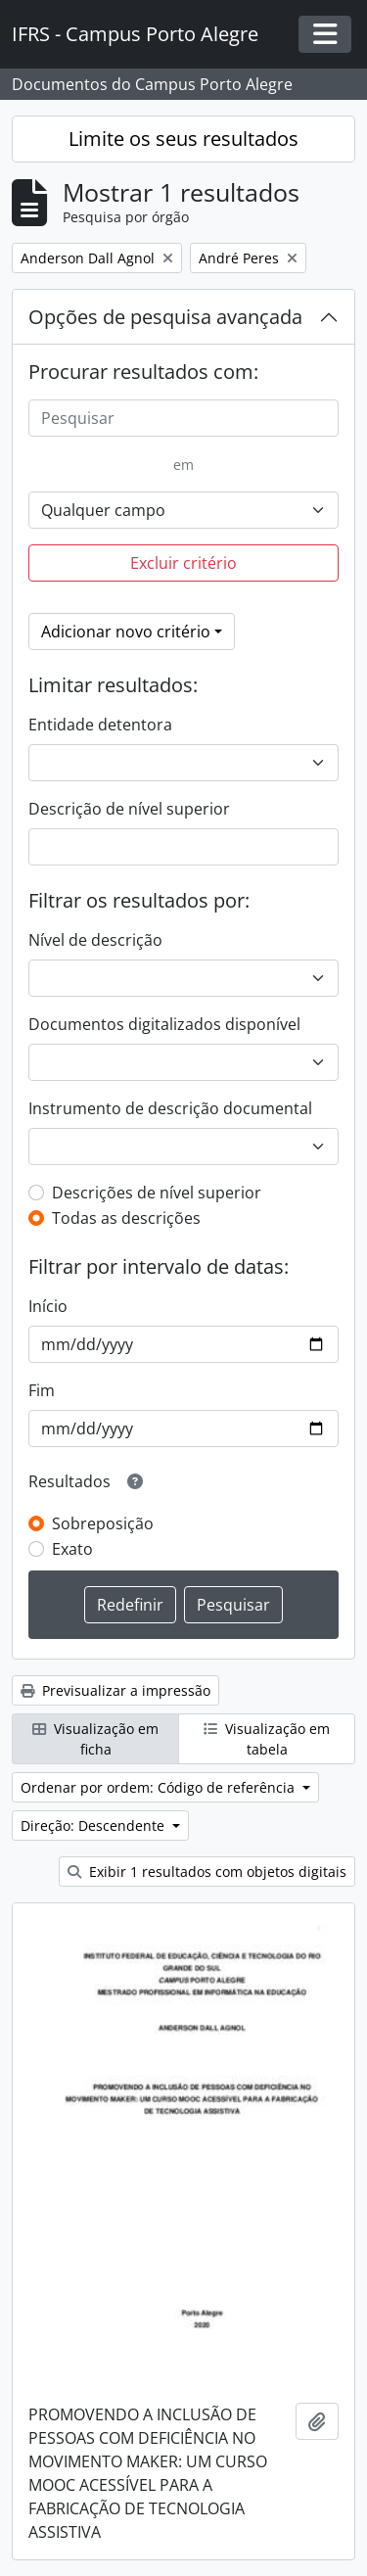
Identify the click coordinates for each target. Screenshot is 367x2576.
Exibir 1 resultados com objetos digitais (207, 1871)
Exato (72, 1549)
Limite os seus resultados (183, 138)
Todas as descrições (126, 1218)
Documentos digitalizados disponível (164, 1024)
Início (48, 1306)
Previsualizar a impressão (115, 1690)
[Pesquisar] (183, 418)
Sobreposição (103, 1523)
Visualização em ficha (95, 1738)
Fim (41, 1390)
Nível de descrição (95, 940)
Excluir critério (183, 563)
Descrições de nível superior (156, 1192)
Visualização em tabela (267, 1738)
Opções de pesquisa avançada (165, 317)
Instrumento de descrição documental (170, 1108)
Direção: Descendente (94, 1825)
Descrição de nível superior (129, 809)
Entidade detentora (100, 724)
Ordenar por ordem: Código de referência (159, 1787)
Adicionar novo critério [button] (125, 631)
